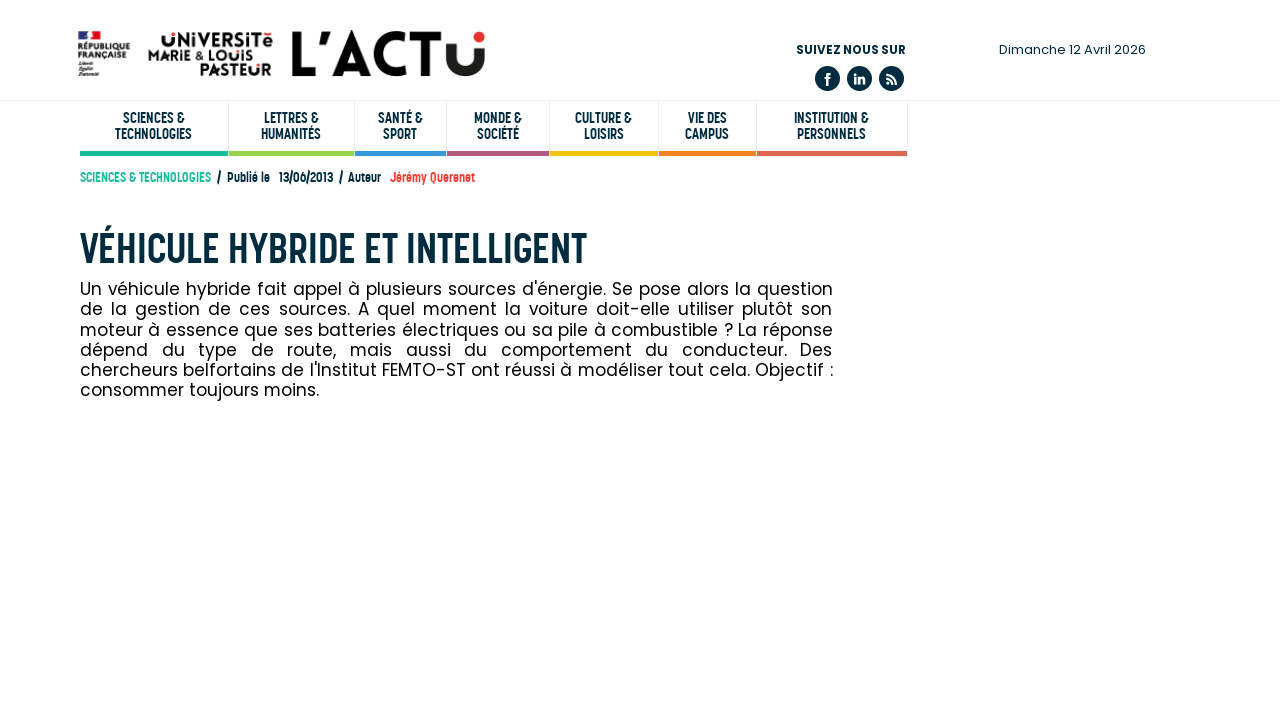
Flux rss (891, 78)
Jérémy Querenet (432, 177)
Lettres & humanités (291, 126)
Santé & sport (400, 126)
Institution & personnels (831, 126)
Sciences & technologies (153, 126)
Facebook (827, 78)
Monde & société (498, 126)
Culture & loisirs (603, 126)
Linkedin (859, 78)
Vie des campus (707, 126)
